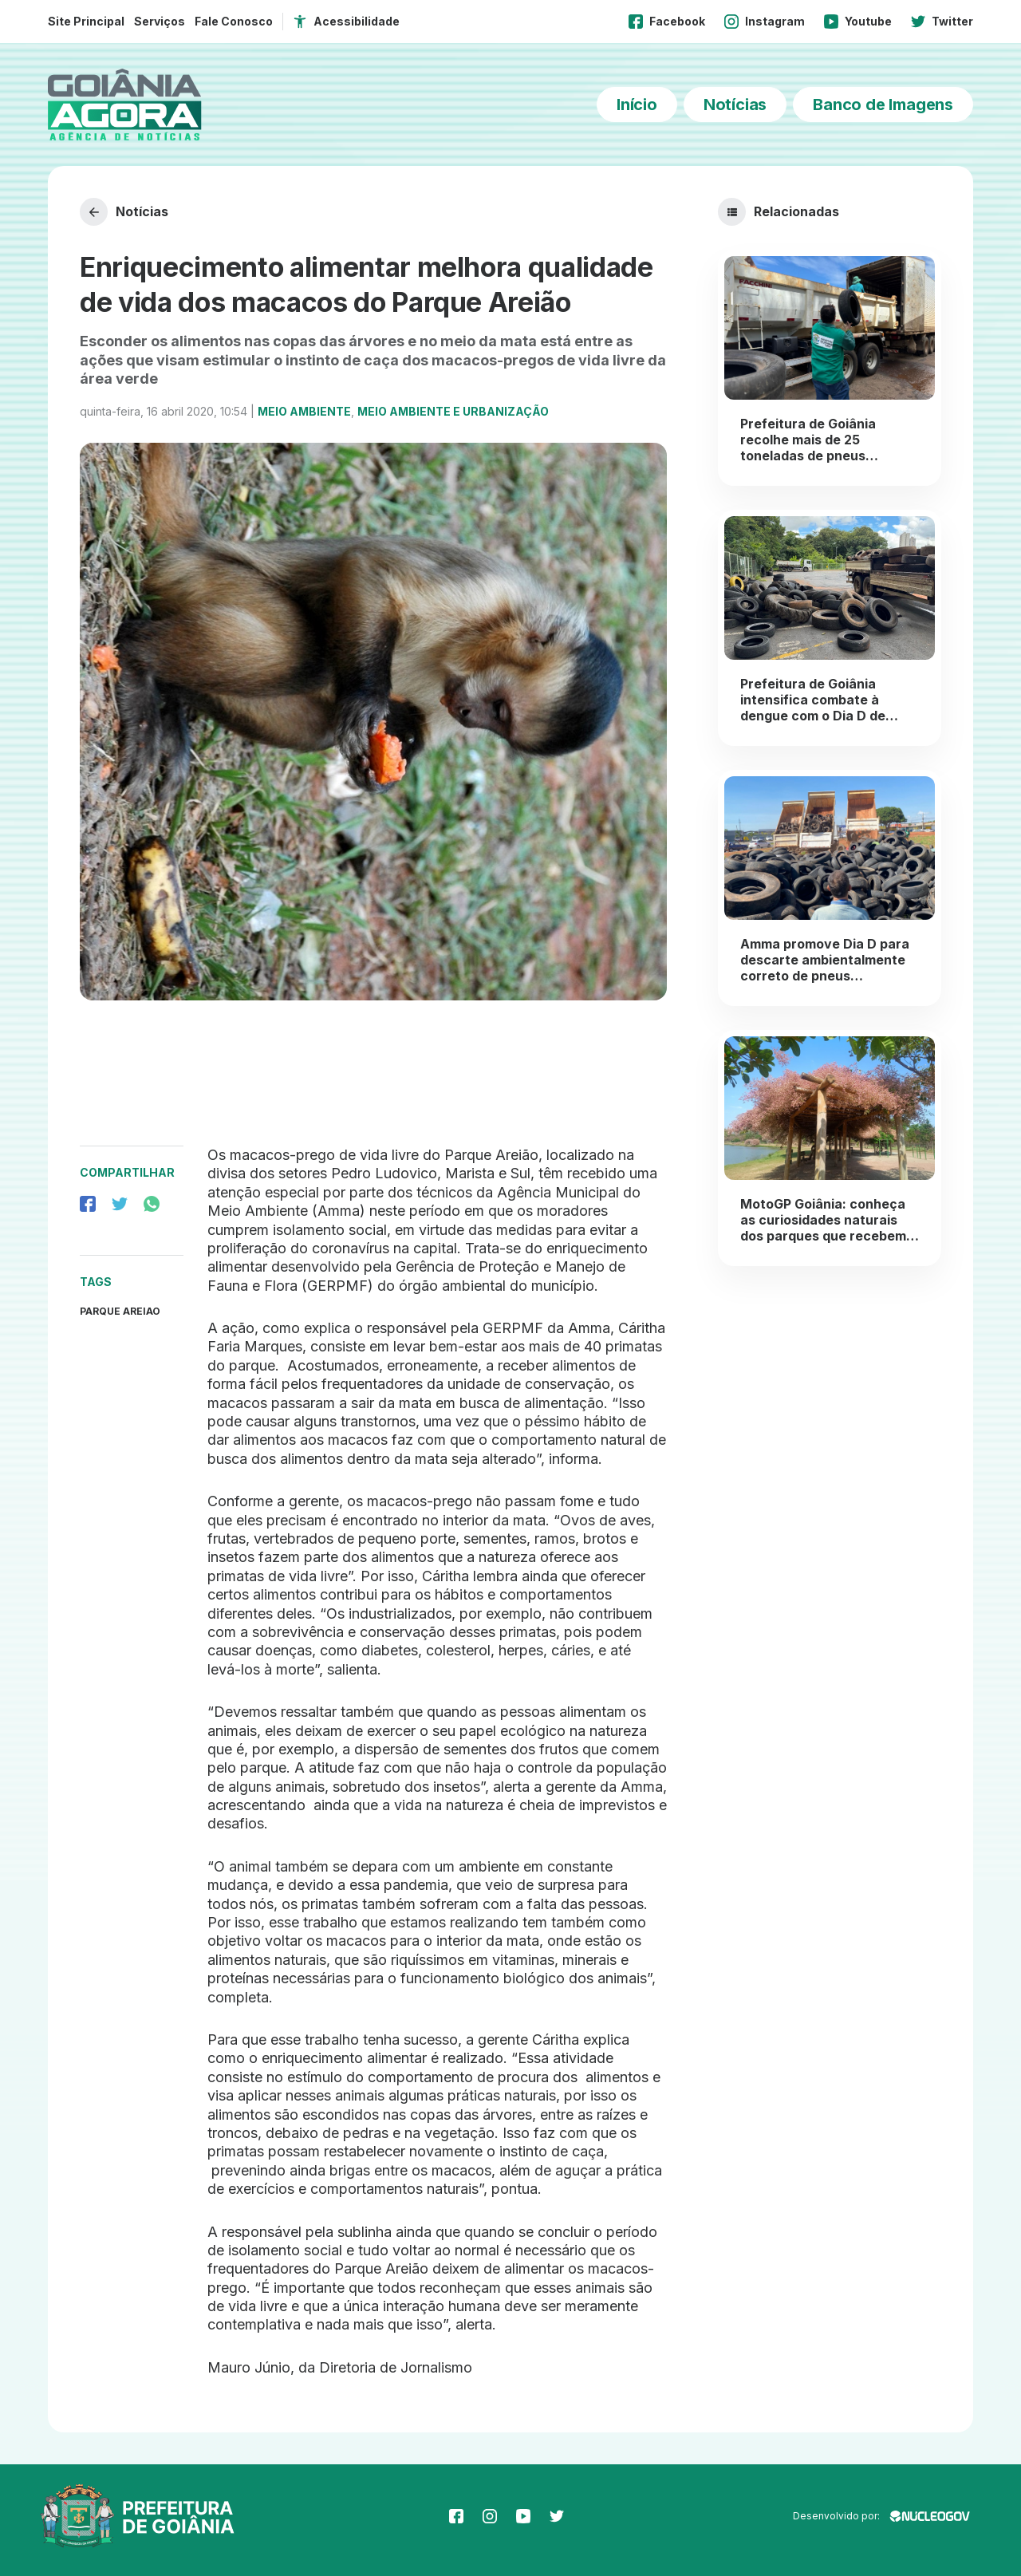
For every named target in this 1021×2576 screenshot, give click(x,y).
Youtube (858, 21)
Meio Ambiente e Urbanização (453, 411)
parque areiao (120, 1311)
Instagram (764, 21)
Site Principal (86, 21)
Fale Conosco (234, 21)
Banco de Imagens (883, 104)
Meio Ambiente (304, 411)
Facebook (667, 21)
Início (637, 104)
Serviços (159, 21)
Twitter (942, 21)
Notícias (735, 104)
